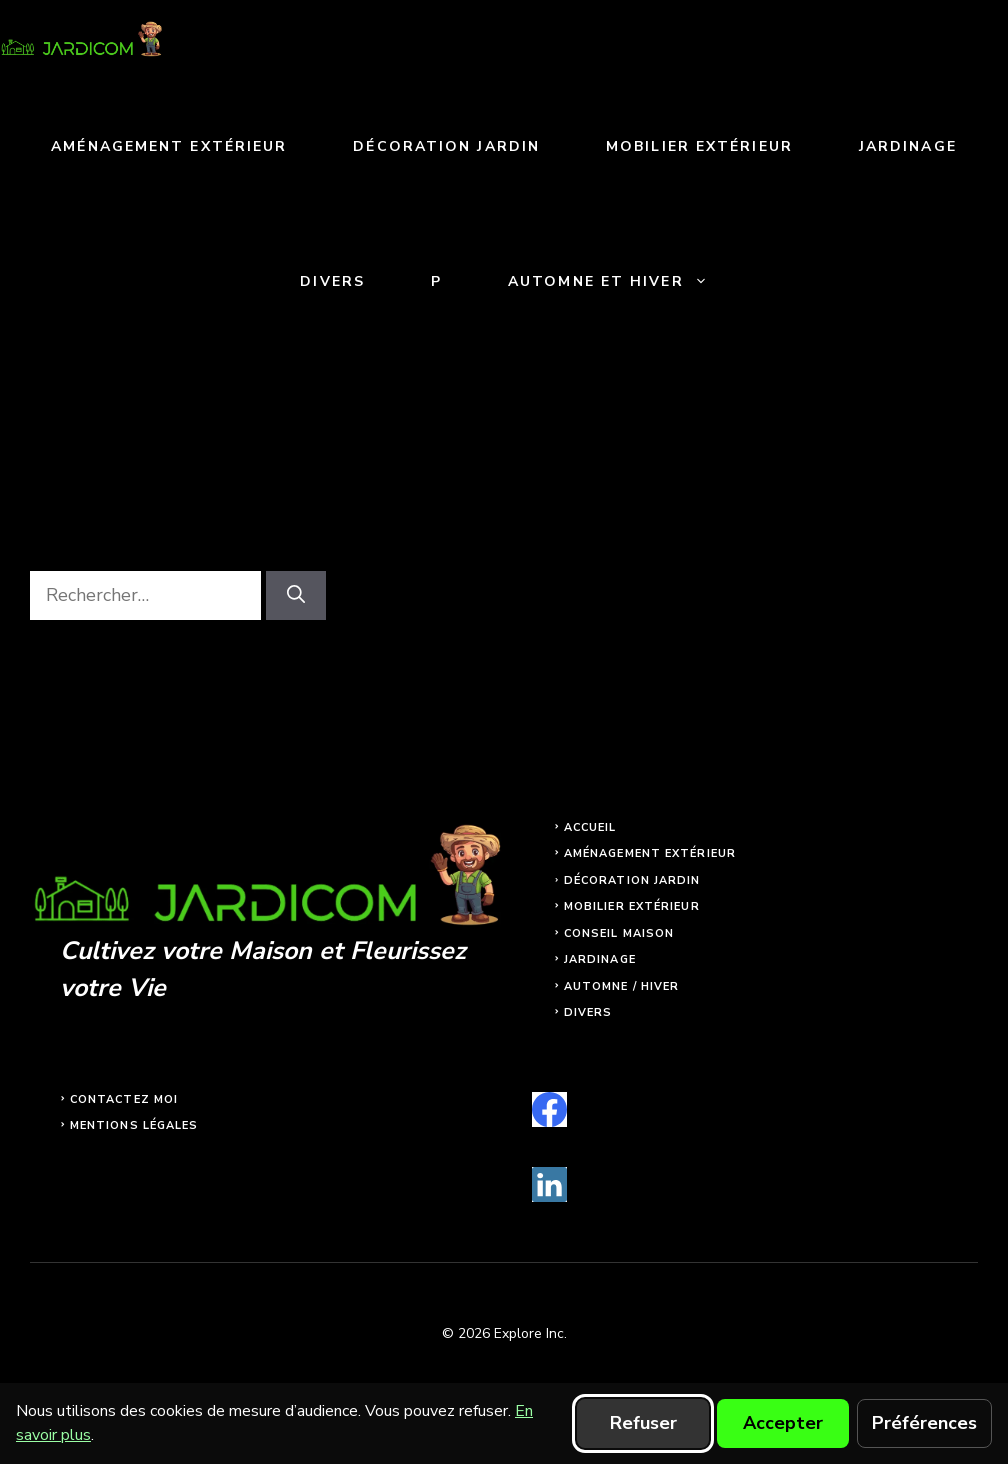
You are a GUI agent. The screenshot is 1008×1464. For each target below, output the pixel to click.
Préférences (924, 1423)
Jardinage (908, 146)
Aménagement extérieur (169, 146)
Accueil (590, 827)
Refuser (643, 1423)
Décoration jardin (446, 146)
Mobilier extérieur (699, 146)
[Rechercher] (296, 595)
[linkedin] (549, 1184)
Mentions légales (134, 1125)
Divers (332, 281)
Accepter (783, 1423)
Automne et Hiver (624, 281)
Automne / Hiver (622, 986)
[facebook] (549, 1109)
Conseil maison (619, 933)
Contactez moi (124, 1099)
